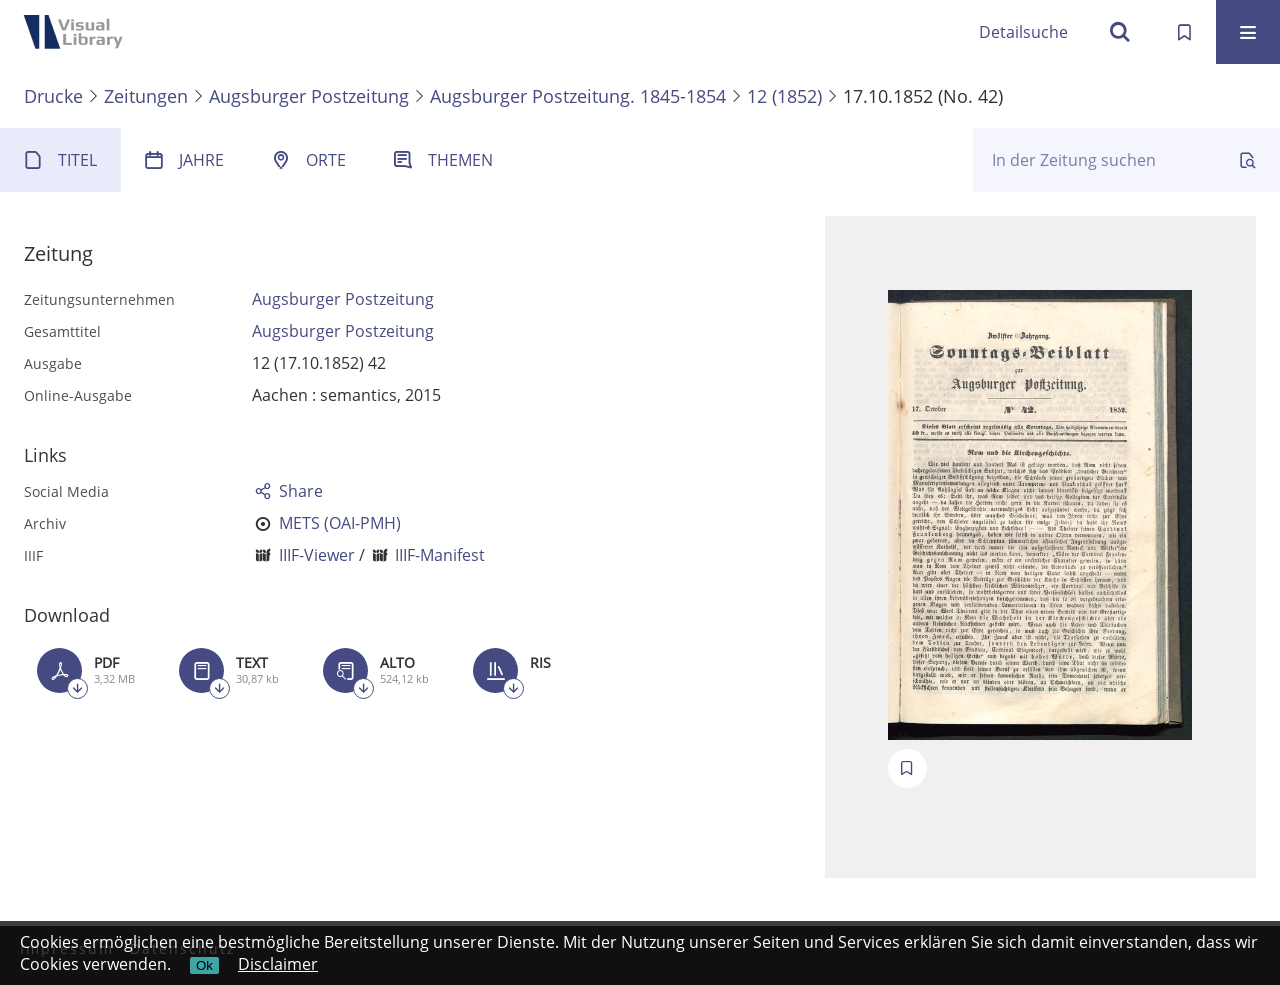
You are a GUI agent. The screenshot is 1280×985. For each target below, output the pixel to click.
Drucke (53, 96)
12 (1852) (784, 96)
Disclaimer (278, 964)
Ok (204, 965)
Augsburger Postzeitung (309, 96)
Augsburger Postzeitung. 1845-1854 (578, 96)
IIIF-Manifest (440, 555)
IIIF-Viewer (317, 555)
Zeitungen (146, 96)
